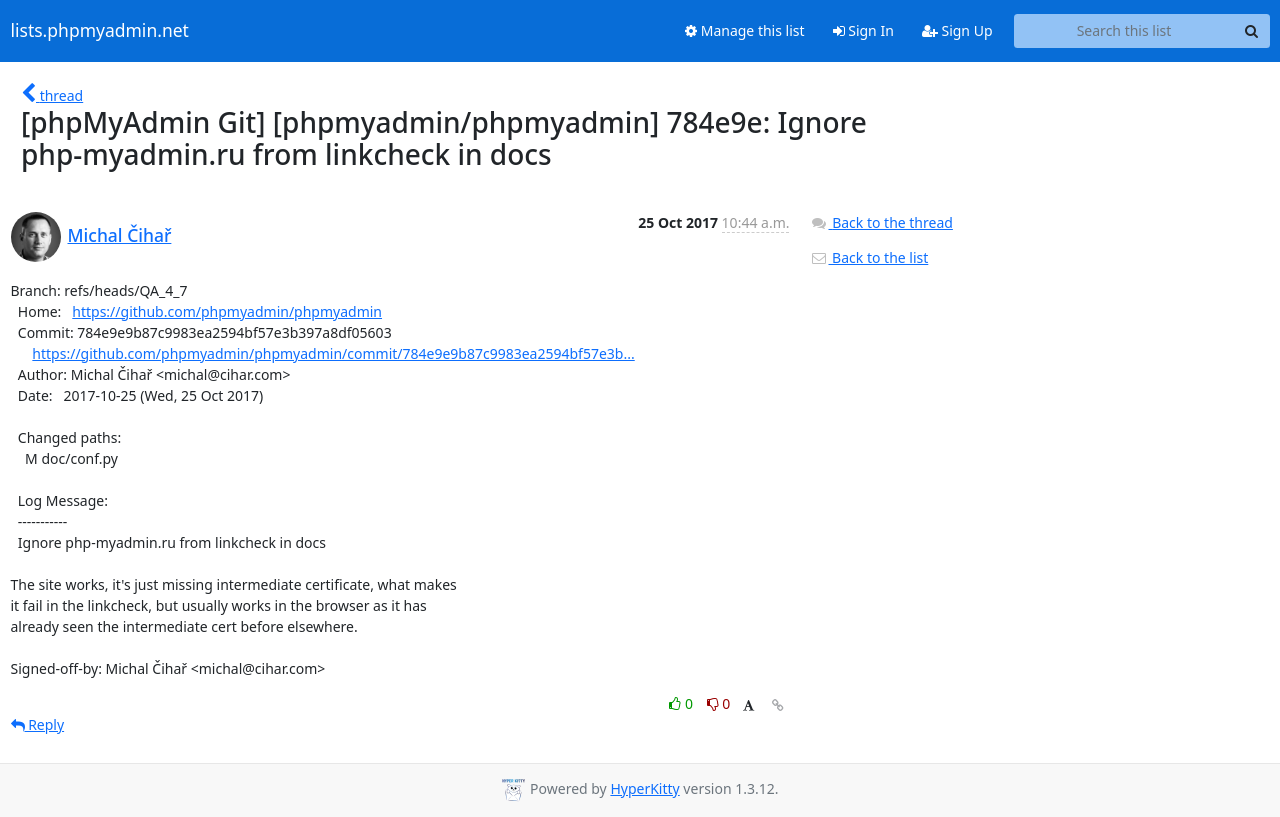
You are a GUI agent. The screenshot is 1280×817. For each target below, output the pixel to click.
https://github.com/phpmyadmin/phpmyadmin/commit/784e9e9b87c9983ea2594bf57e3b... (333, 353)
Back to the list (869, 257)
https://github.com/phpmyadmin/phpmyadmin (227, 311)
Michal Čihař (120, 235)
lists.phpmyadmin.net (100, 31)
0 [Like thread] (682, 703)
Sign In (863, 30)
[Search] (1252, 31)
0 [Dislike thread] (719, 703)
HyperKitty (644, 788)
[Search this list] (1124, 31)
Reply (38, 724)
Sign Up (957, 30)
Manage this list (745, 30)
